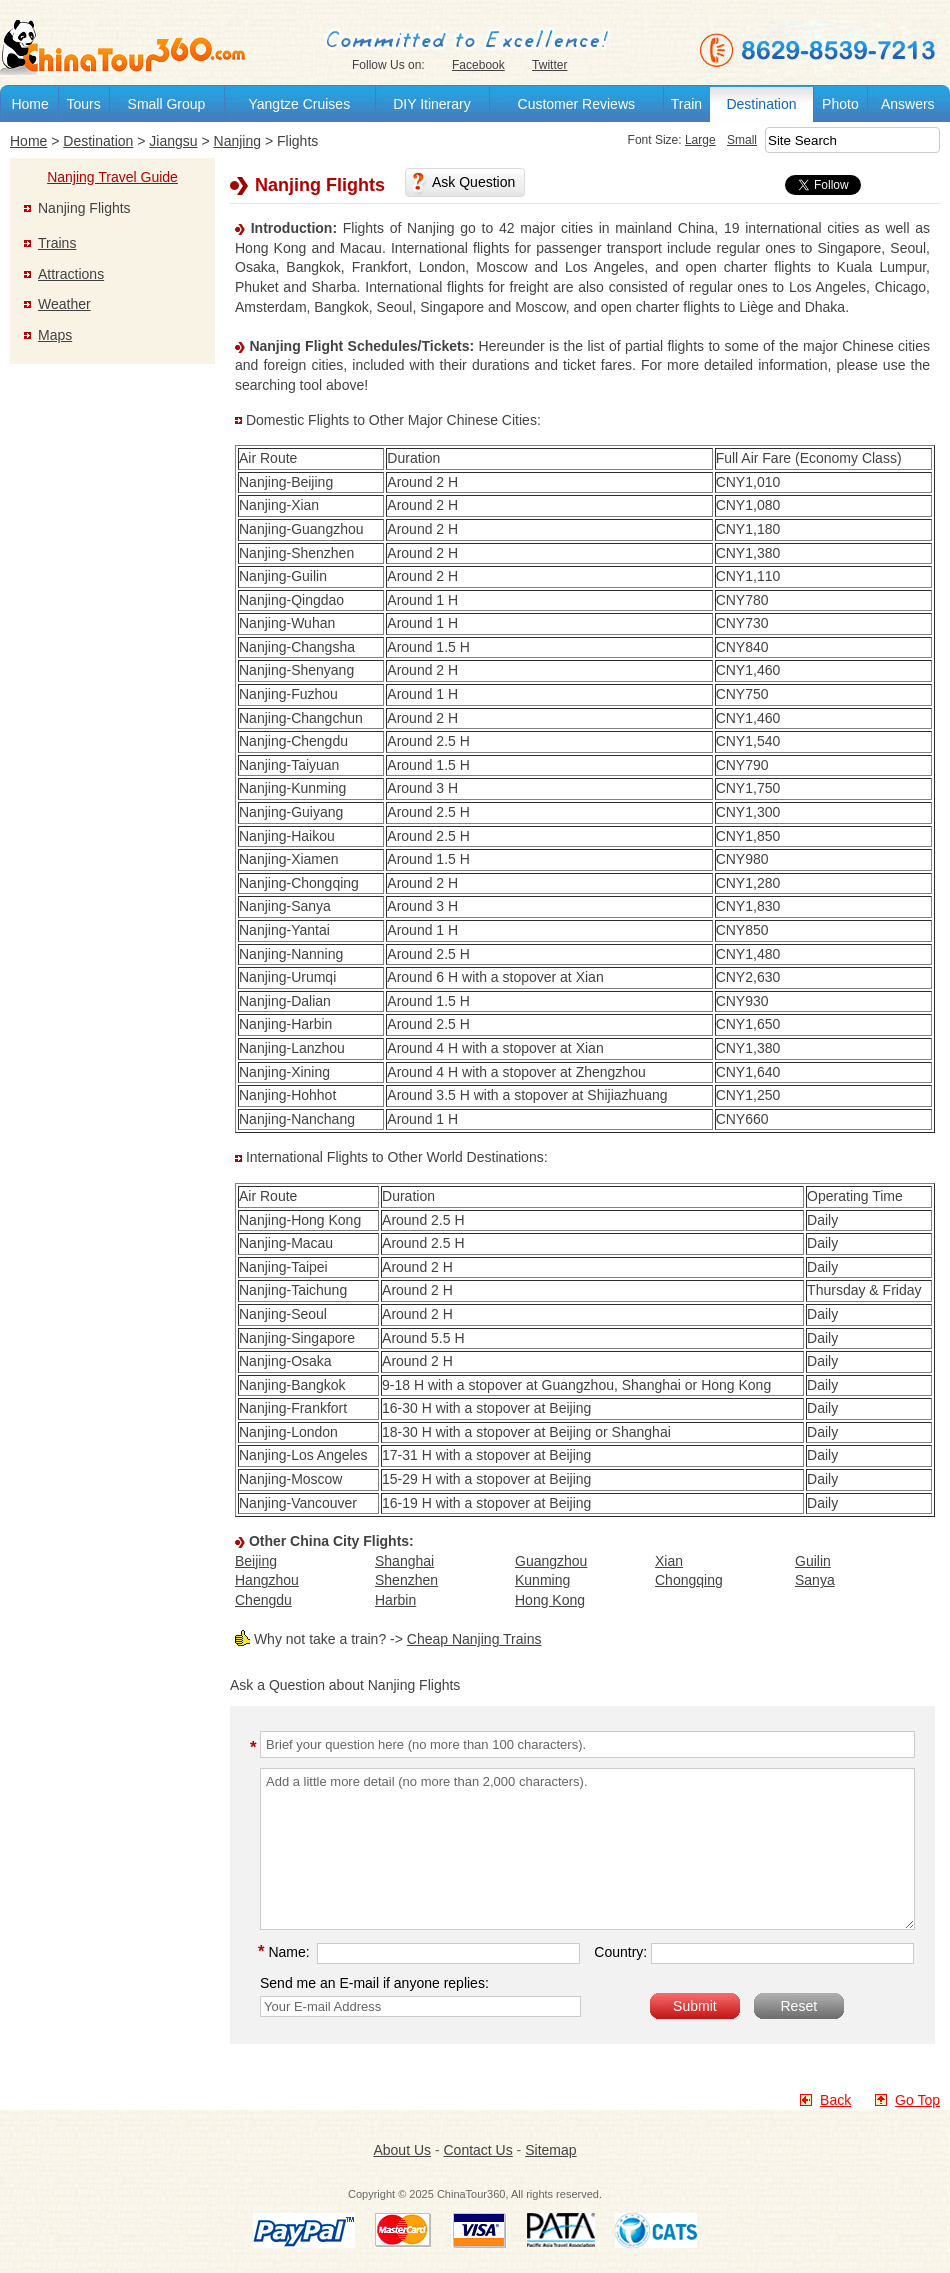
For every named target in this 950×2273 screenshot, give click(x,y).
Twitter (549, 65)
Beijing (256, 1561)
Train (686, 104)
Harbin (395, 1600)
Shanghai (404, 1561)
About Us (402, 2150)
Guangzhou (551, 1561)
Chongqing (689, 1580)
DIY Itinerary (432, 104)
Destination (761, 104)
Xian (669, 1561)
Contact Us (477, 2150)
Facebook (478, 65)
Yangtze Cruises (299, 104)
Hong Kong (550, 1600)
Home (29, 104)
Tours (83, 104)
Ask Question (473, 182)
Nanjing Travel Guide (112, 177)
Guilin (813, 1561)
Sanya (815, 1580)
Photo (840, 104)
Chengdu (263, 1600)
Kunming (542, 1580)
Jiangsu (173, 141)
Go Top (917, 2100)
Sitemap (550, 2150)
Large (700, 140)
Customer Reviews (576, 104)
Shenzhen (406, 1580)
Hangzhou (267, 1580)
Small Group (167, 104)
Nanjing (237, 141)
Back (835, 2100)
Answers (908, 104)
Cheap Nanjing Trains (474, 1639)
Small (742, 140)
